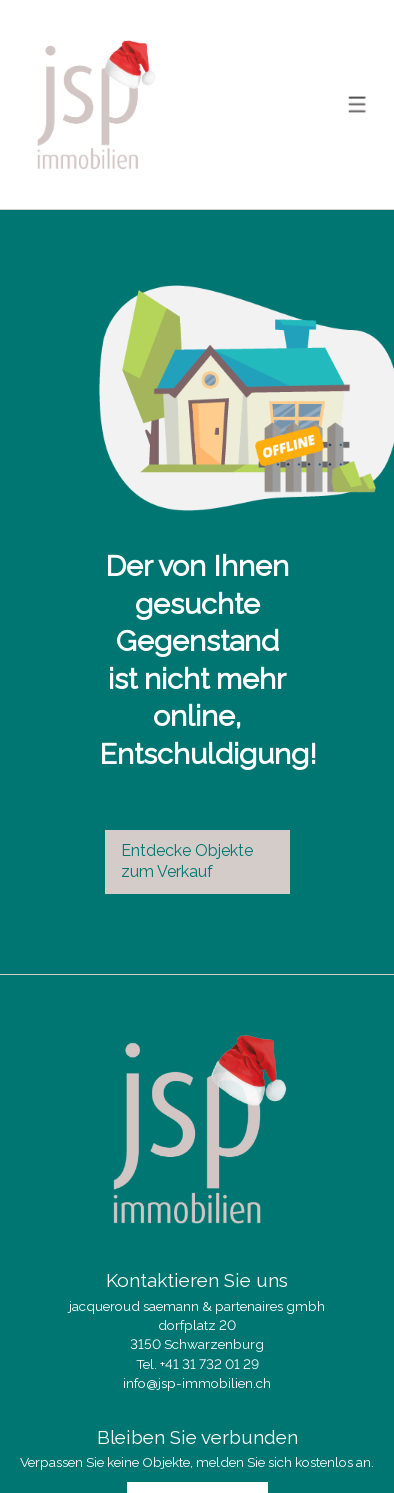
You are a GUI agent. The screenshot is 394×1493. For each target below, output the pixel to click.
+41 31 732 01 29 (209, 1364)
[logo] (95, 104)
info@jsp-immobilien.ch (197, 1383)
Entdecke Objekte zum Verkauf (187, 861)
